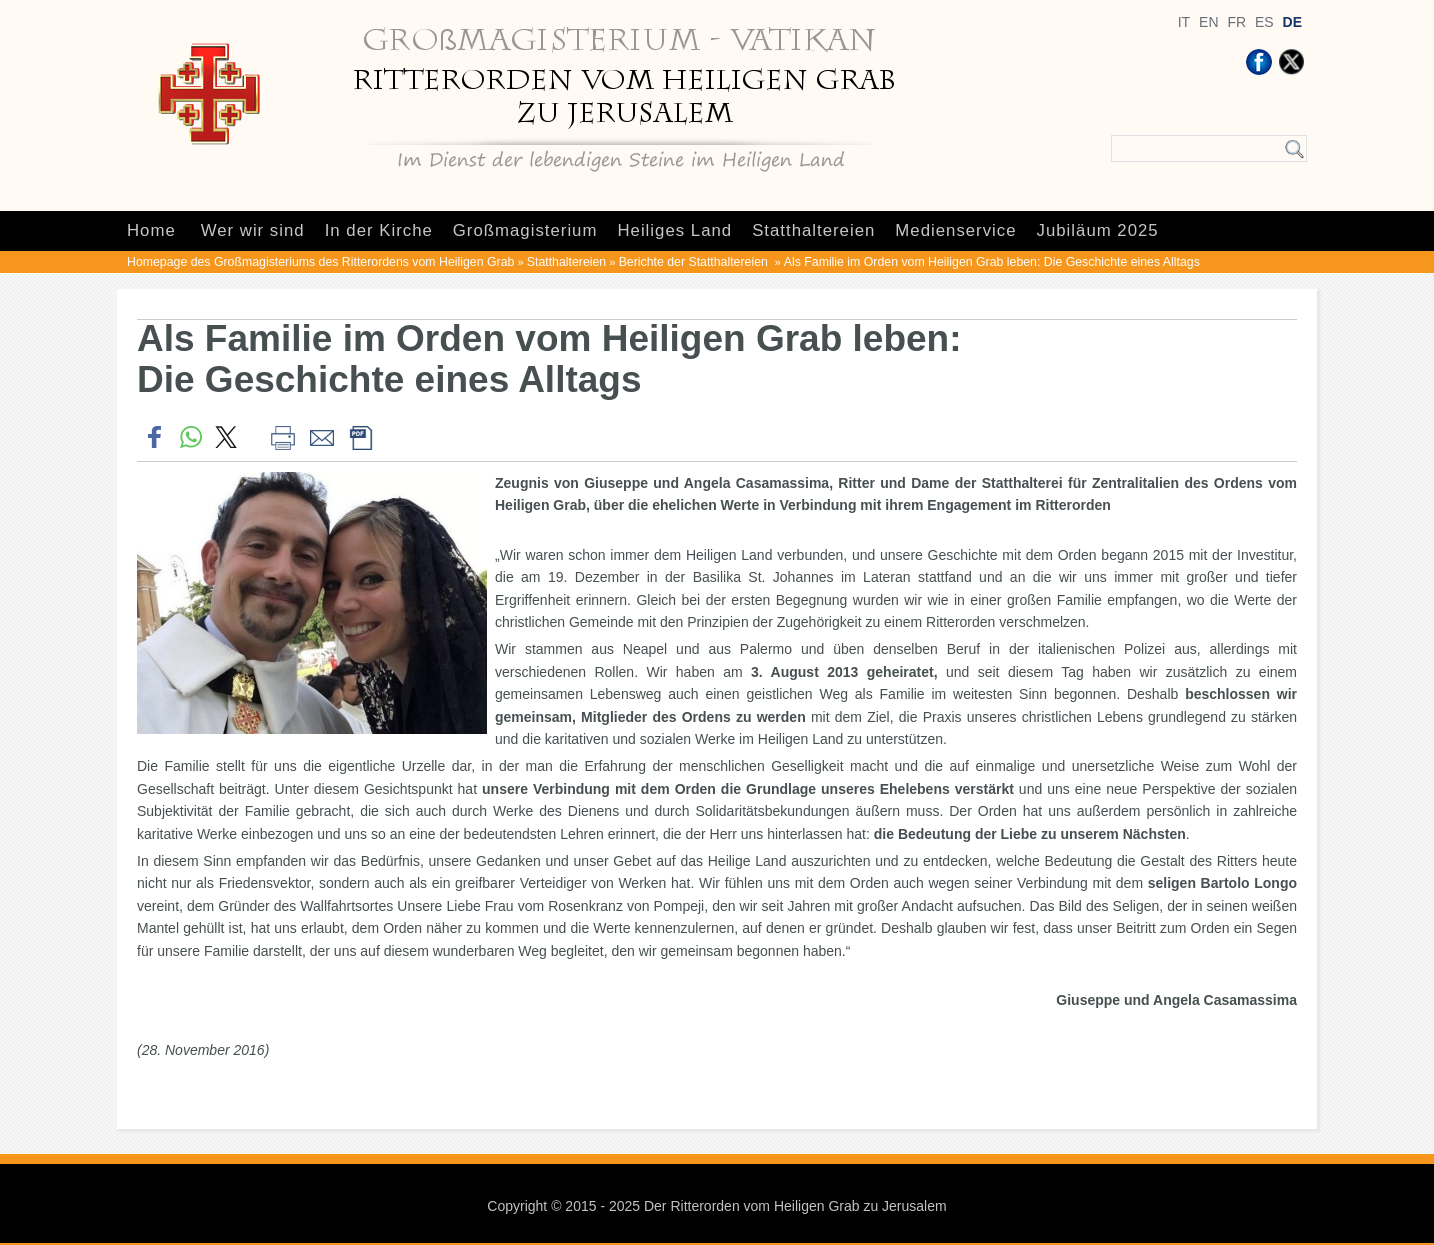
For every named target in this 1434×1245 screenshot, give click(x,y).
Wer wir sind (253, 230)
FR (1236, 22)
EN (1208, 22)
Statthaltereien (813, 230)
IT (1184, 22)
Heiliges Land (674, 230)
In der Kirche (379, 230)
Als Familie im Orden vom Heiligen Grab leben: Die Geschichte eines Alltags (992, 262)
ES (1264, 22)
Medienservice (955, 230)
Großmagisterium (525, 230)
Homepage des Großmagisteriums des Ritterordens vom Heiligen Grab (320, 262)
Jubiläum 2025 (1098, 230)
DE (1292, 22)
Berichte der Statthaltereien (695, 262)
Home (151, 230)
